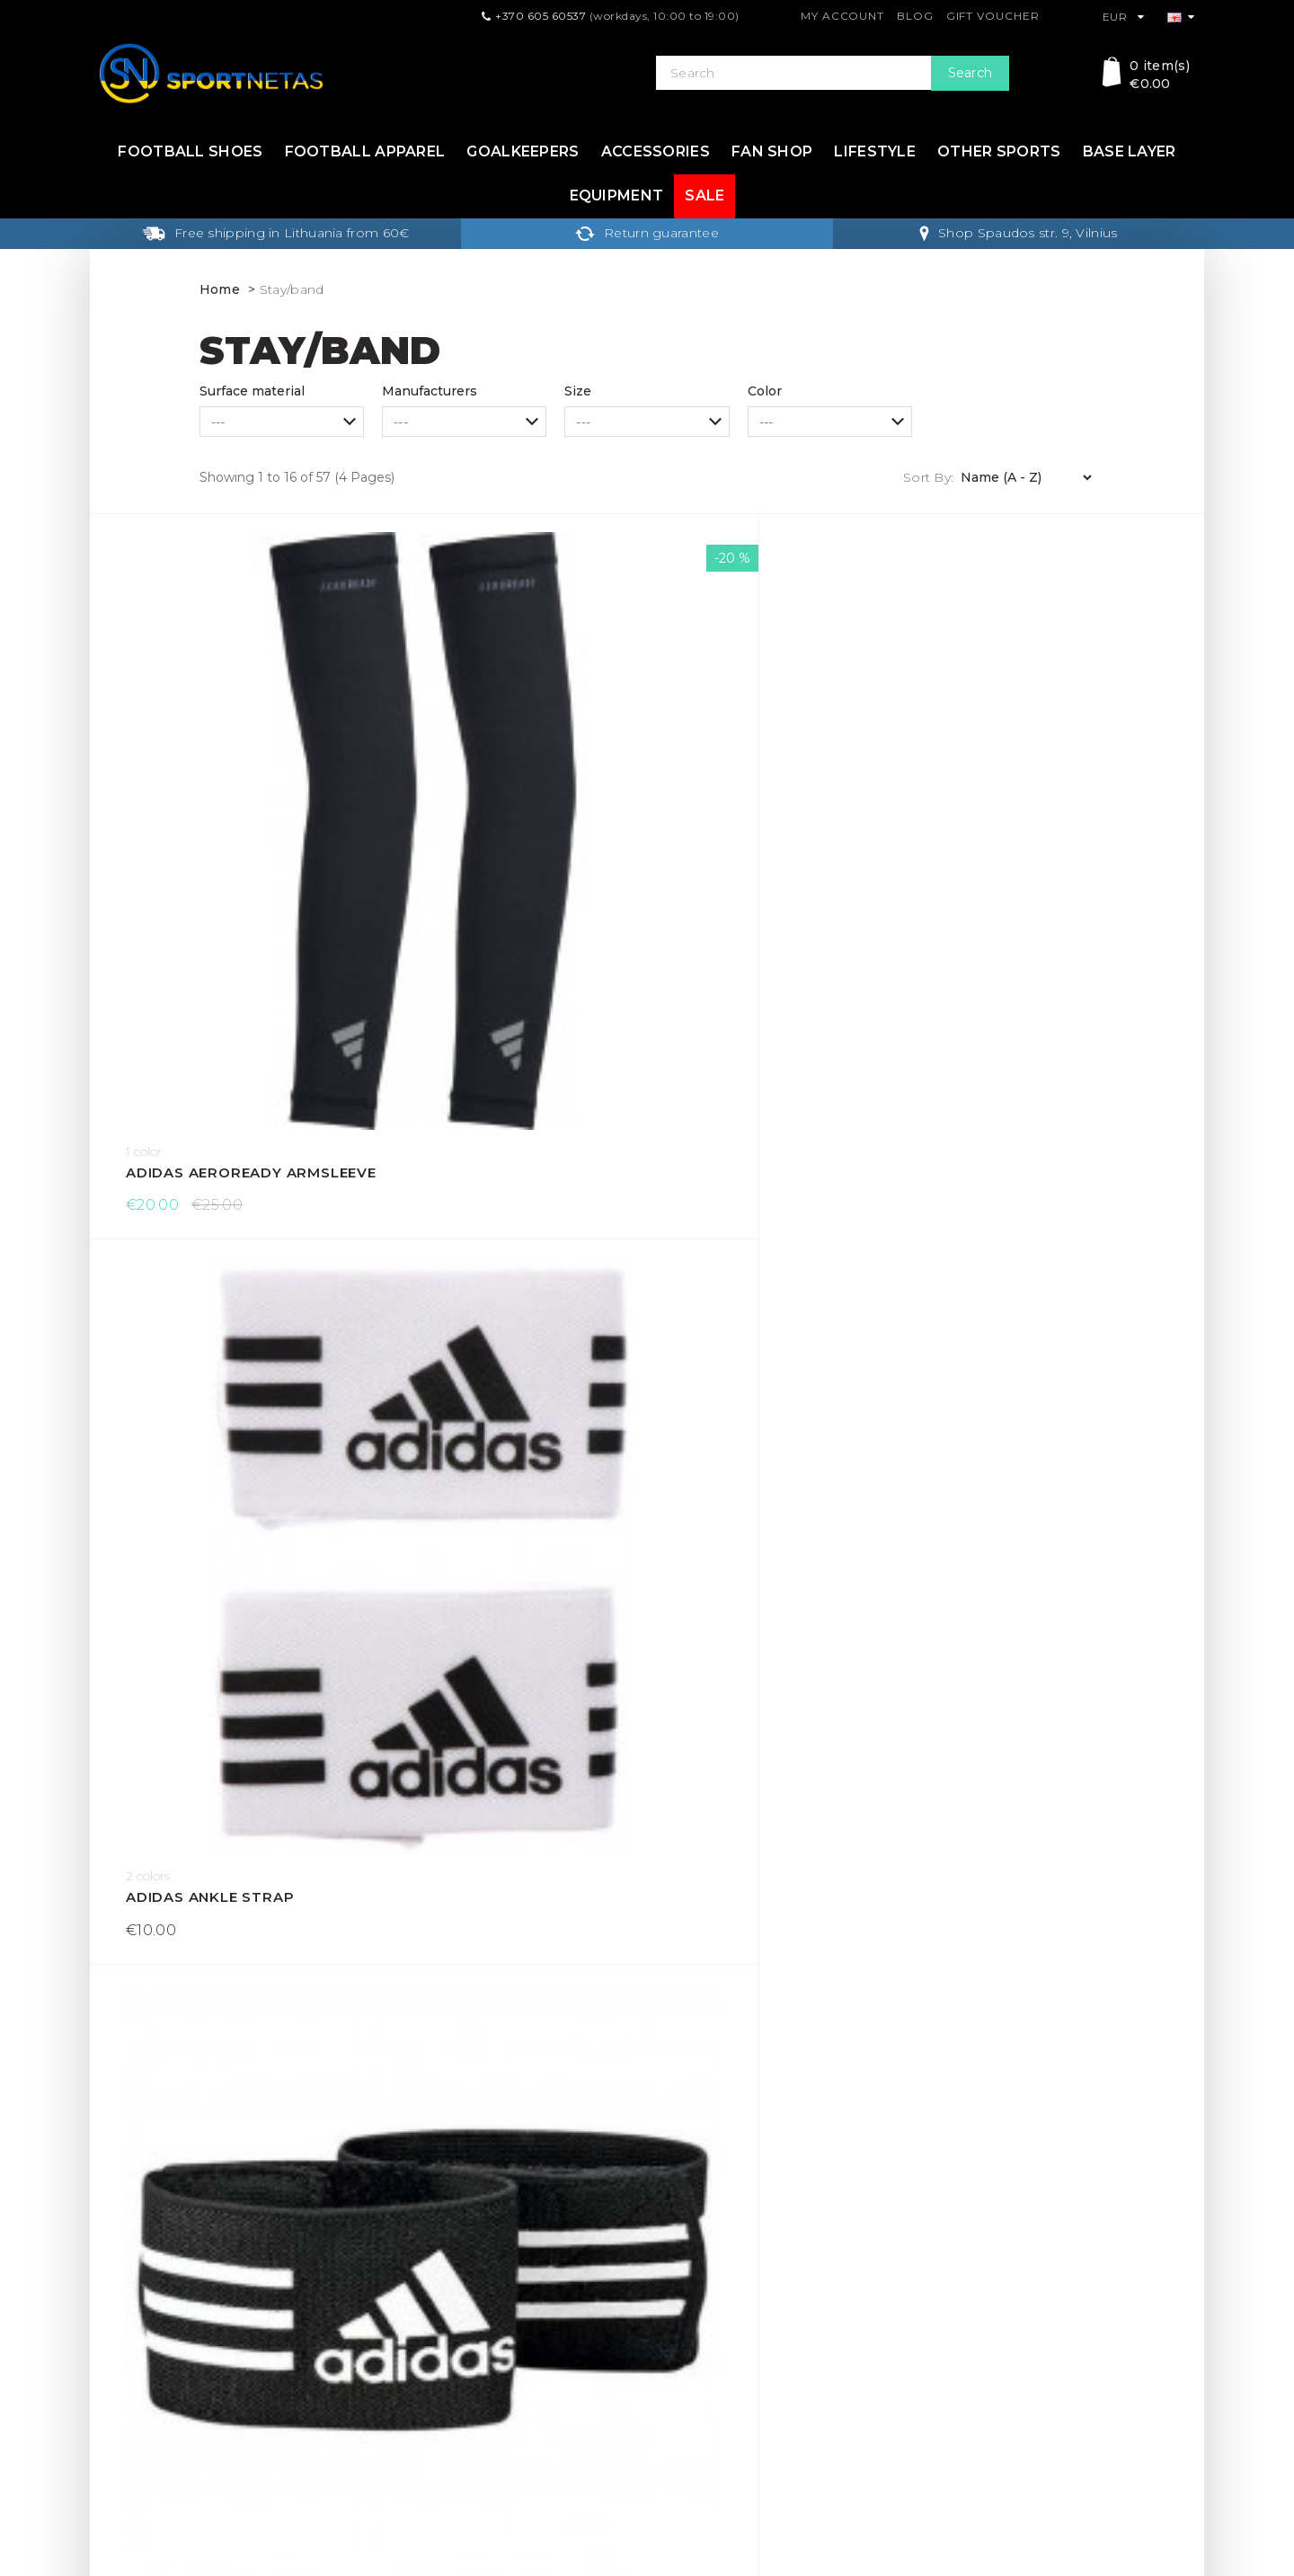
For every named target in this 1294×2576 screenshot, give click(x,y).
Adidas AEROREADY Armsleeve (229, 780)
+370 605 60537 (540, 15)
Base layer (1129, 151)
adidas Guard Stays (1046, 780)
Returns (402, 2314)
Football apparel (365, 151)
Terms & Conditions (438, 2343)
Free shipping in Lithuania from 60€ (276, 233)
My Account (842, 15)
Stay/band (292, 289)
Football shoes (190, 151)
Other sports (999, 151)
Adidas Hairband (197, 1114)
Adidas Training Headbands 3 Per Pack (1064, 1114)
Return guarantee (647, 233)
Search (970, 73)
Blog (915, 15)
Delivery (403, 2286)
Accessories (655, 151)
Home (219, 289)
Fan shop (771, 151)
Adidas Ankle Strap (488, 780)
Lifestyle (875, 151)
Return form (695, 2372)
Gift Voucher (993, 15)
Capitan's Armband (207, 1448)
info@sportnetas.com (167, 2456)
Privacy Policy (421, 2372)
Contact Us (691, 2314)
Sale (704, 195)
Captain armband (478, 1448)
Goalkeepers (522, 151)
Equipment (617, 195)
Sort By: (928, 477)
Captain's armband (1043, 1448)
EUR (1124, 16)
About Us (406, 2401)
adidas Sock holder (490, 1114)
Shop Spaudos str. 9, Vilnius (1018, 233)
